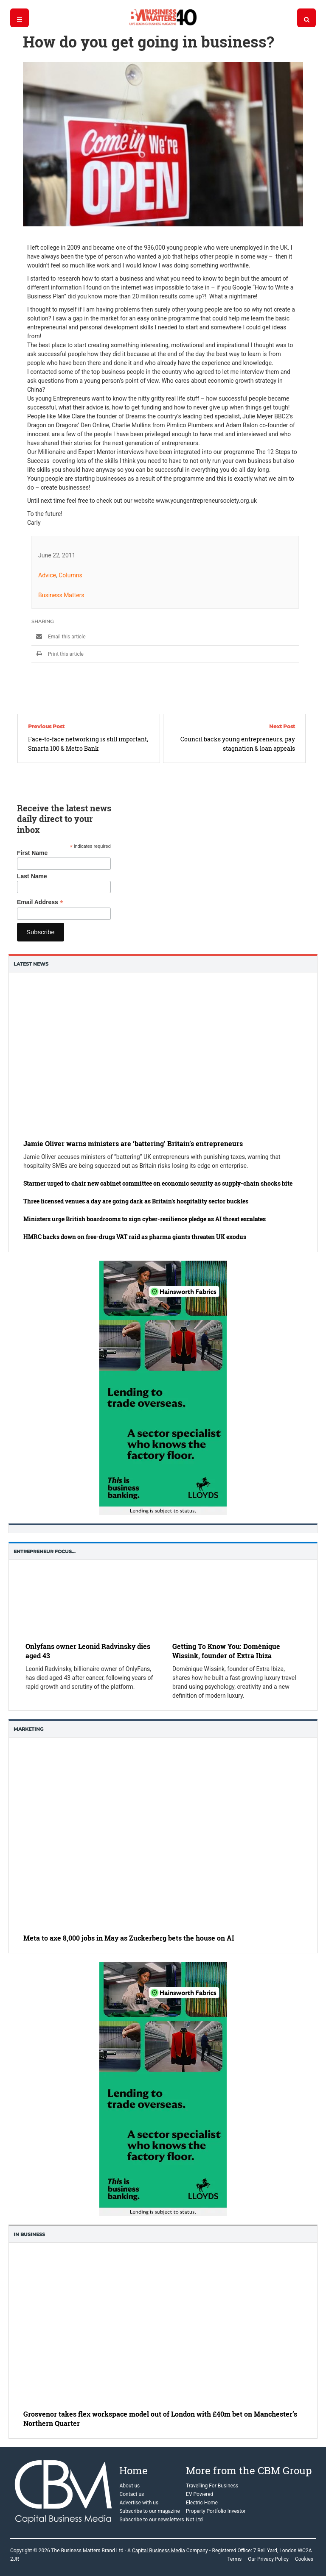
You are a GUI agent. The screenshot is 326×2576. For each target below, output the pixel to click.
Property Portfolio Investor (216, 2511)
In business (29, 2234)
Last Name (32, 876)
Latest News (31, 964)
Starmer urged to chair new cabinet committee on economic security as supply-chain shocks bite (157, 1183)
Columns (70, 575)
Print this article (57, 654)
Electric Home (202, 2503)
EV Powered (199, 2494)
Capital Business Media (158, 2551)
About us (129, 2486)
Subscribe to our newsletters (151, 2520)
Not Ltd (194, 2520)
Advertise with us (138, 2503)
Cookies (304, 2559)
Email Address (40, 902)
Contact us (131, 2494)
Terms (234, 2559)
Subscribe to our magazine (149, 2511)
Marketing (28, 1729)
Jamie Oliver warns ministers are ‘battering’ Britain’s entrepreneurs (133, 1143)
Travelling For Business (212, 2486)
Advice (47, 575)
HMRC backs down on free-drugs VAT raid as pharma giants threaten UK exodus (134, 1237)
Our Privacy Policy (268, 2559)
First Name (32, 852)
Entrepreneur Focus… (45, 1551)
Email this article (58, 637)
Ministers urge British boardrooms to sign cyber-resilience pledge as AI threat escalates (144, 1219)
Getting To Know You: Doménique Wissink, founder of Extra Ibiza (226, 1651)
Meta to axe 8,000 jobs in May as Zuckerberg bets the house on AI (128, 1937)
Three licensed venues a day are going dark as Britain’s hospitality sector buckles (135, 1201)
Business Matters (61, 595)
